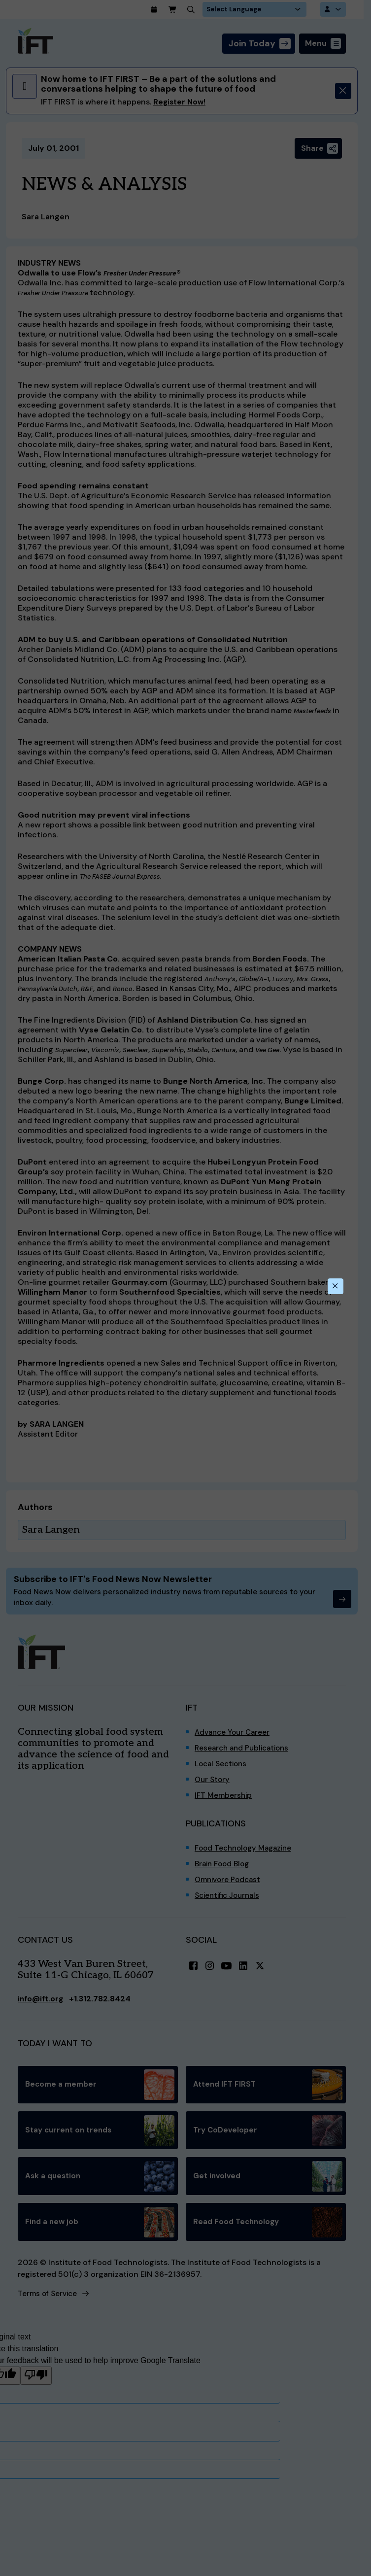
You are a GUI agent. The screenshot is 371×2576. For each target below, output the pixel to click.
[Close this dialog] (335, 1286)
